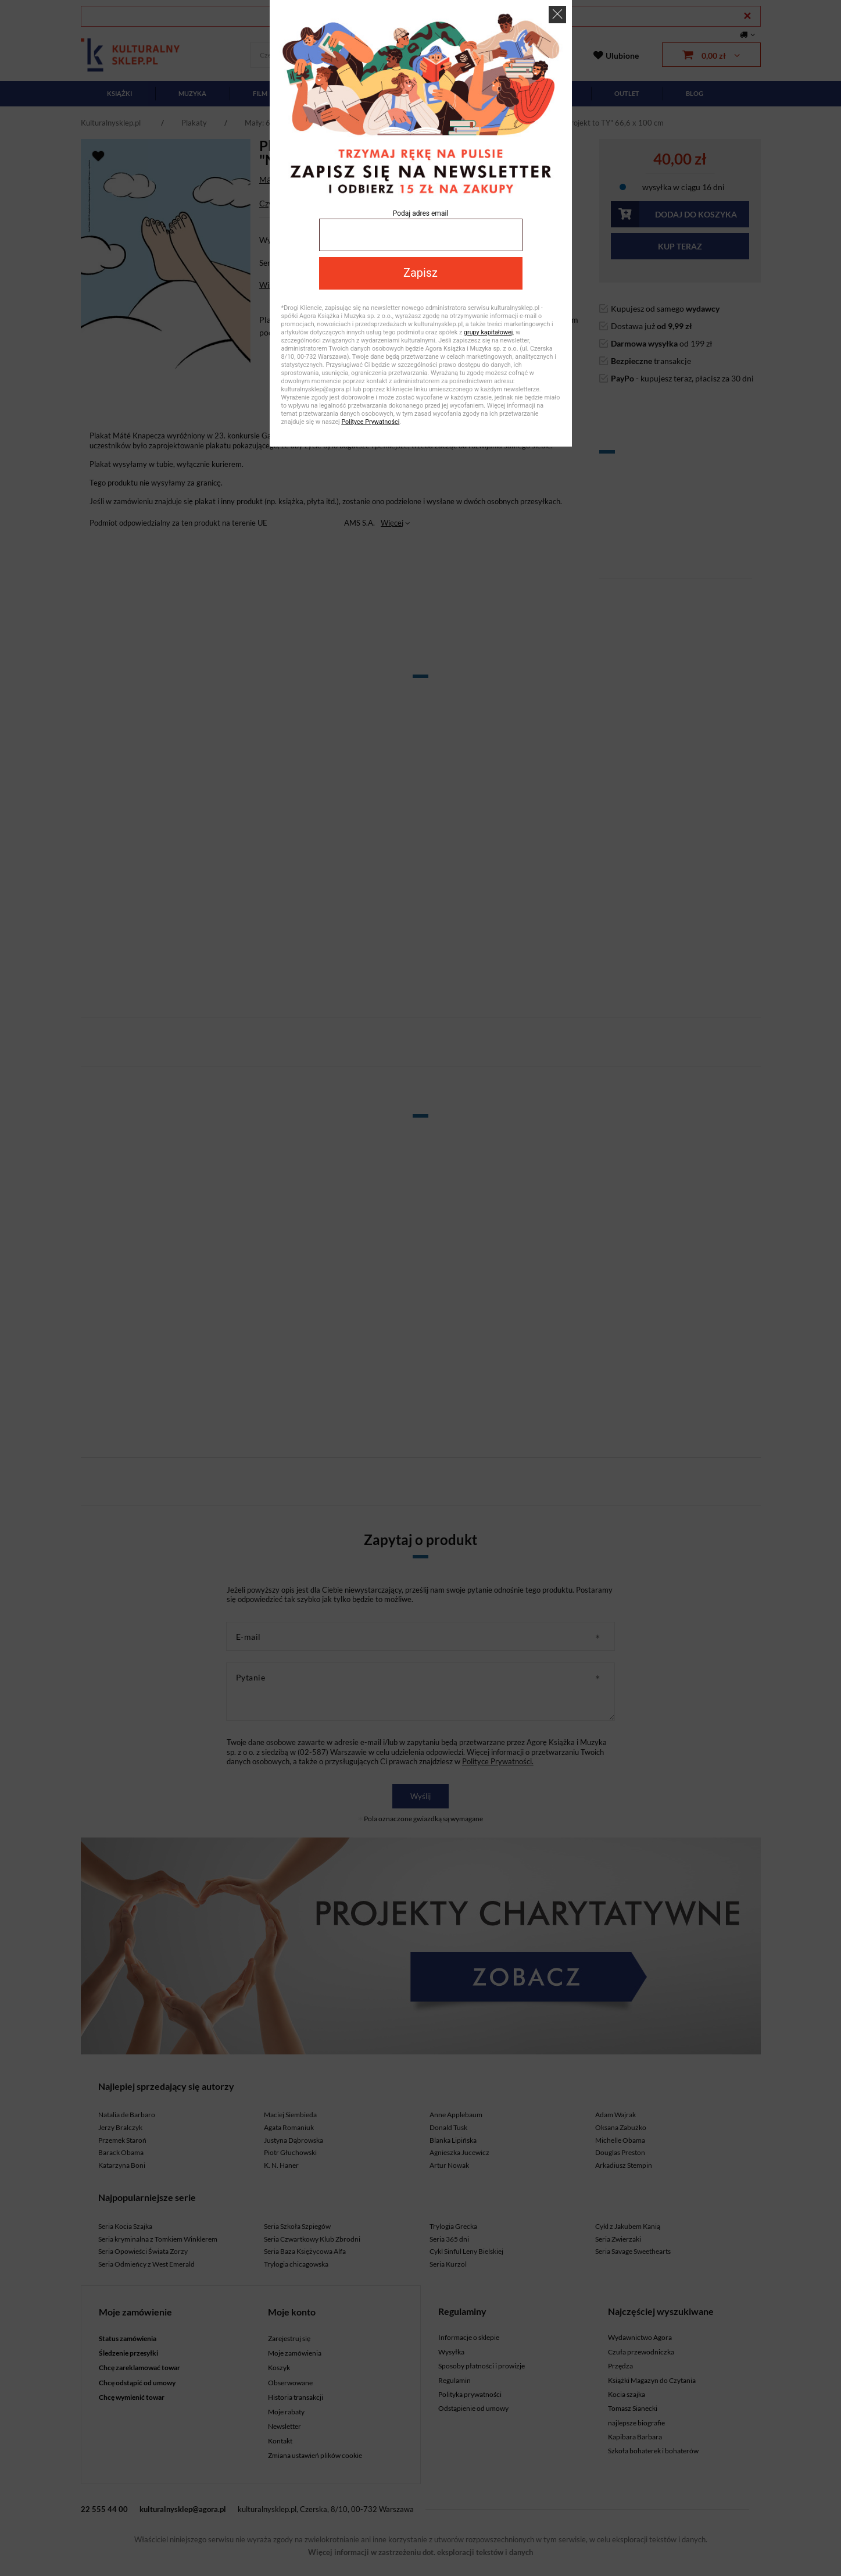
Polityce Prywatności (370, 422)
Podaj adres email (421, 213)
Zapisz (420, 273)
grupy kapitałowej (488, 332)
